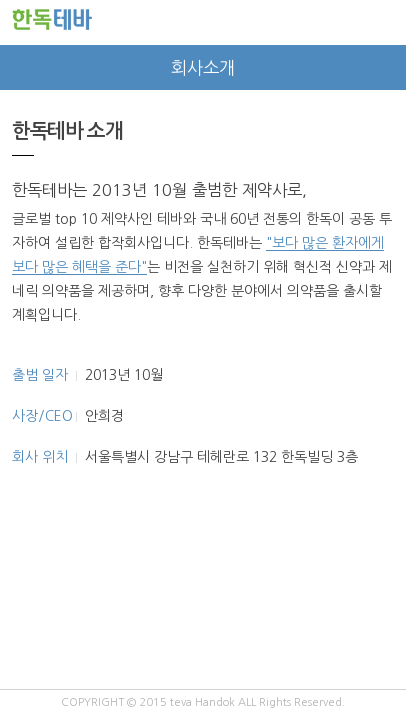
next (383, 67)
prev (22, 67)
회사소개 (203, 68)
